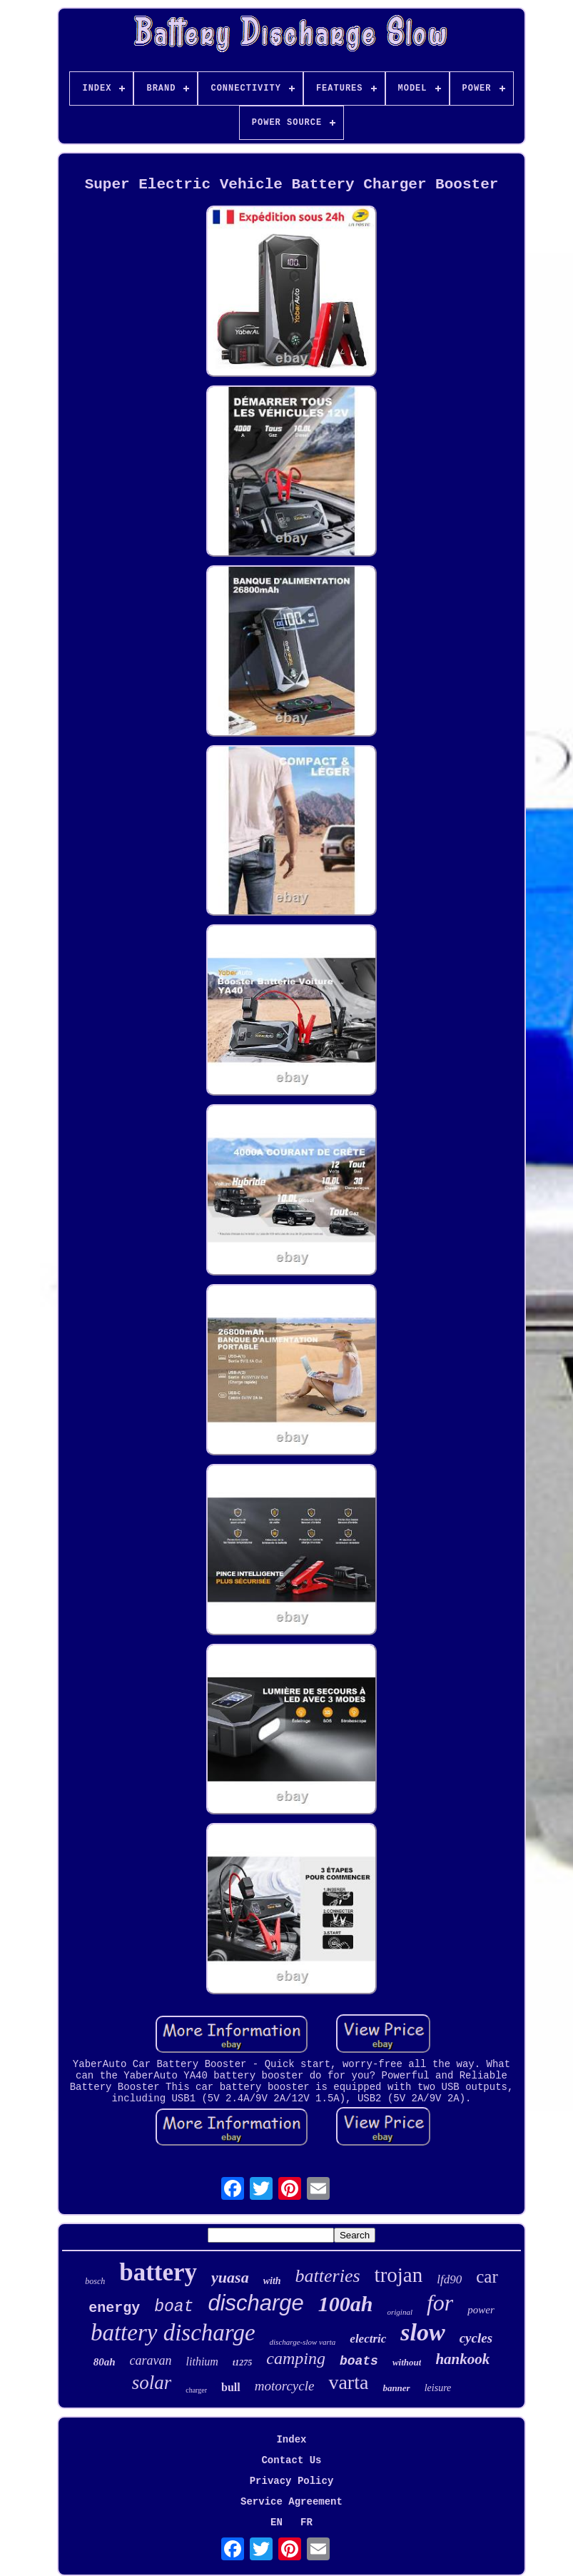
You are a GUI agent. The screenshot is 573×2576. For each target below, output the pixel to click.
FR (306, 2522)
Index (291, 2439)
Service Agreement (291, 2501)
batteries (327, 2276)
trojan (399, 2274)
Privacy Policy (292, 2481)
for (440, 2302)
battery (158, 2272)
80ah (104, 2362)
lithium (202, 2361)
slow (422, 2332)
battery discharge (173, 2332)
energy (114, 2308)
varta (348, 2382)
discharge (255, 2302)
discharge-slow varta (303, 2342)
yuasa (230, 2277)
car (487, 2276)
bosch (95, 2281)
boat (173, 2307)
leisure (438, 2388)
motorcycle (285, 2385)
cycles (476, 2337)
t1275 (242, 2363)
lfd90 (449, 2279)
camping (295, 2358)
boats (359, 2361)
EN (276, 2522)
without (406, 2362)
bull (230, 2387)
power (481, 2309)
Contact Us (291, 2460)
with (272, 2281)
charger (196, 2390)
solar (152, 2382)
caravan (151, 2360)
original (399, 2312)
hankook (462, 2359)
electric (368, 2338)
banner (396, 2388)
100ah (345, 2303)
